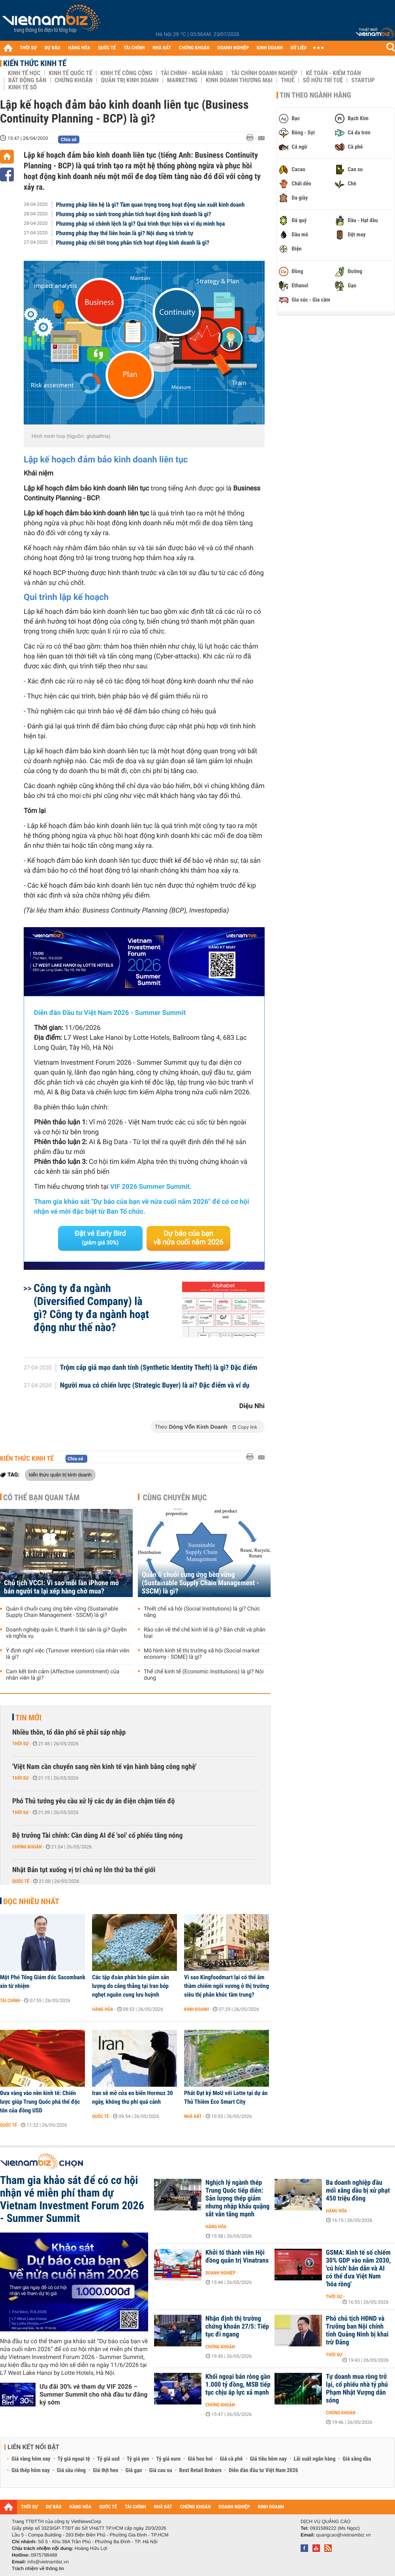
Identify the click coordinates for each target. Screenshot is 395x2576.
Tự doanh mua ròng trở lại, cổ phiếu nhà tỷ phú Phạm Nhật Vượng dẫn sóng (357, 2388)
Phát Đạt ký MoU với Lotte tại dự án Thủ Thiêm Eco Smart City (225, 2097)
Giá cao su (160, 2470)
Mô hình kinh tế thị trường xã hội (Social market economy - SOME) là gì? (202, 1654)
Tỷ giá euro (168, 2459)
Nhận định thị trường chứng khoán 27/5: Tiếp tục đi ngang (237, 2326)
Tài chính (10, 2000)
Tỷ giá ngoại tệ (74, 2459)
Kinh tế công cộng (126, 73)
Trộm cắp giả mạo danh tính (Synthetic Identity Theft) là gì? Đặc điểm (159, 1368)
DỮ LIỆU (299, 48)
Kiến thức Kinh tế (34, 63)
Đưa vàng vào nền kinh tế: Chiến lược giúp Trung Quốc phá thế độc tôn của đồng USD (40, 2101)
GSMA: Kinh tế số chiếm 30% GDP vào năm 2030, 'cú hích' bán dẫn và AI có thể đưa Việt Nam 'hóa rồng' (358, 2268)
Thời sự (20, 1743)
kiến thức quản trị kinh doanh (60, 1474)
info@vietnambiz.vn (48, 2562)
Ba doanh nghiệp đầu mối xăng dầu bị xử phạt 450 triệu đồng (358, 2191)
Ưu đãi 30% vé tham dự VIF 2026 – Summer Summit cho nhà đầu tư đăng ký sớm (93, 2394)
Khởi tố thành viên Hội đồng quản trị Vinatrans (237, 2257)
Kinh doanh (196, 2009)
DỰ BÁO (52, 48)
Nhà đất (193, 2116)
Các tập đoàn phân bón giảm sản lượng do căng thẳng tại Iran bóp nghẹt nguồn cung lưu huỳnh (130, 1986)
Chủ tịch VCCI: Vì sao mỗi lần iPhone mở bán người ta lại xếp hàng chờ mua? (61, 1587)
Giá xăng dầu (356, 2459)
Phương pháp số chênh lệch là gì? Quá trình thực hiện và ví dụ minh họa (140, 223)
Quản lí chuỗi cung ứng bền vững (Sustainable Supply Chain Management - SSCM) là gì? (62, 1612)
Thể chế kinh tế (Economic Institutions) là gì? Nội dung (203, 1675)
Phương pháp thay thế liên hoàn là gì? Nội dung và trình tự (125, 233)
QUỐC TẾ (107, 48)
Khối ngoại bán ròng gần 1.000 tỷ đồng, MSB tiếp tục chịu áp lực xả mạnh (238, 2385)
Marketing (182, 80)
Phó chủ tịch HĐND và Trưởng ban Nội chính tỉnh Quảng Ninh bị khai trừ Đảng (357, 2330)
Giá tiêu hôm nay (268, 2459)
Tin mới (28, 1717)
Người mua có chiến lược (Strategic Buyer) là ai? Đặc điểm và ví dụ (155, 1386)
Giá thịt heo (105, 2470)
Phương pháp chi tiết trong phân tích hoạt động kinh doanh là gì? (132, 242)
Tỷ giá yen (138, 2459)
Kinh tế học (24, 73)
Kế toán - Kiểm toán (333, 73)
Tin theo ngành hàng (315, 95)
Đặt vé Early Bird (100, 1238)
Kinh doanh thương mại (239, 80)
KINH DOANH (270, 48)
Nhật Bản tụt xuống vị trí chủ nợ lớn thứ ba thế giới (83, 1870)
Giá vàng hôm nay (31, 2459)
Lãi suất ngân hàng (314, 2459)
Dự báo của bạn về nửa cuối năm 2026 (189, 1238)
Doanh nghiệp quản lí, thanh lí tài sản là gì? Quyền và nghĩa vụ (66, 1633)
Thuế (287, 80)
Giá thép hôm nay (30, 2470)
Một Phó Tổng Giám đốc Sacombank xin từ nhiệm (42, 1982)
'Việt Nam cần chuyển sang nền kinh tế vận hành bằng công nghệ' (104, 1767)
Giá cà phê (231, 2459)
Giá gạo (133, 2470)
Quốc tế (20, 1881)
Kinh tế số (22, 87)
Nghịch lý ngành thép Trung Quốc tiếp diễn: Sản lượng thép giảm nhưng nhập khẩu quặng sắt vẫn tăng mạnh (237, 2198)
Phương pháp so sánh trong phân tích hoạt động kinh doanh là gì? (133, 214)
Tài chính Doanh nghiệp (264, 73)
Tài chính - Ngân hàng (192, 73)
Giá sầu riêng (71, 2470)
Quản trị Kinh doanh (129, 80)
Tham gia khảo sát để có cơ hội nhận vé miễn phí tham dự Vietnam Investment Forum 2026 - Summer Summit (72, 2199)
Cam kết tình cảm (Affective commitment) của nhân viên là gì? (62, 1675)
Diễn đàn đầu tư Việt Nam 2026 (263, 2470)
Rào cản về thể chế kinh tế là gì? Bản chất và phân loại (204, 1633)
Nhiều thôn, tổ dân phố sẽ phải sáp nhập (69, 1732)
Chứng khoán (73, 80)
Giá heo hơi (200, 2459)
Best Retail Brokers (200, 2470)
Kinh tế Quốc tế (70, 73)
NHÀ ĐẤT (161, 48)
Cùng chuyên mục (175, 1497)
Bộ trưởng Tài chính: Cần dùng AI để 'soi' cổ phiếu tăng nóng (97, 1835)
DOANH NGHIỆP (232, 48)
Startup (362, 80)
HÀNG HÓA (79, 48)
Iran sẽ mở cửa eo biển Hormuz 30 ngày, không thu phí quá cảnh (132, 2097)
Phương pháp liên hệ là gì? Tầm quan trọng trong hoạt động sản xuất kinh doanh (150, 204)
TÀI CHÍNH (134, 48)
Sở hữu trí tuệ (323, 80)
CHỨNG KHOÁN (194, 48)
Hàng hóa (102, 2009)
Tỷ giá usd (108, 2459)
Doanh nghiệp (220, 2273)
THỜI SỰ (28, 48)
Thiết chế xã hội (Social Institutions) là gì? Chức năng (202, 1612)
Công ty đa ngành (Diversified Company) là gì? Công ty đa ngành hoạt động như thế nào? (91, 1308)
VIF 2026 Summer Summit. (151, 1187)
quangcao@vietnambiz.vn (343, 2535)
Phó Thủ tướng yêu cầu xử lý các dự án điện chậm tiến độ (93, 1801)
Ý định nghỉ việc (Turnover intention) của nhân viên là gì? (68, 1654)
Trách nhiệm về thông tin (38, 2568)
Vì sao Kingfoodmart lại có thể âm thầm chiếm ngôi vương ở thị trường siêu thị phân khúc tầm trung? (226, 1986)
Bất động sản (27, 80)
